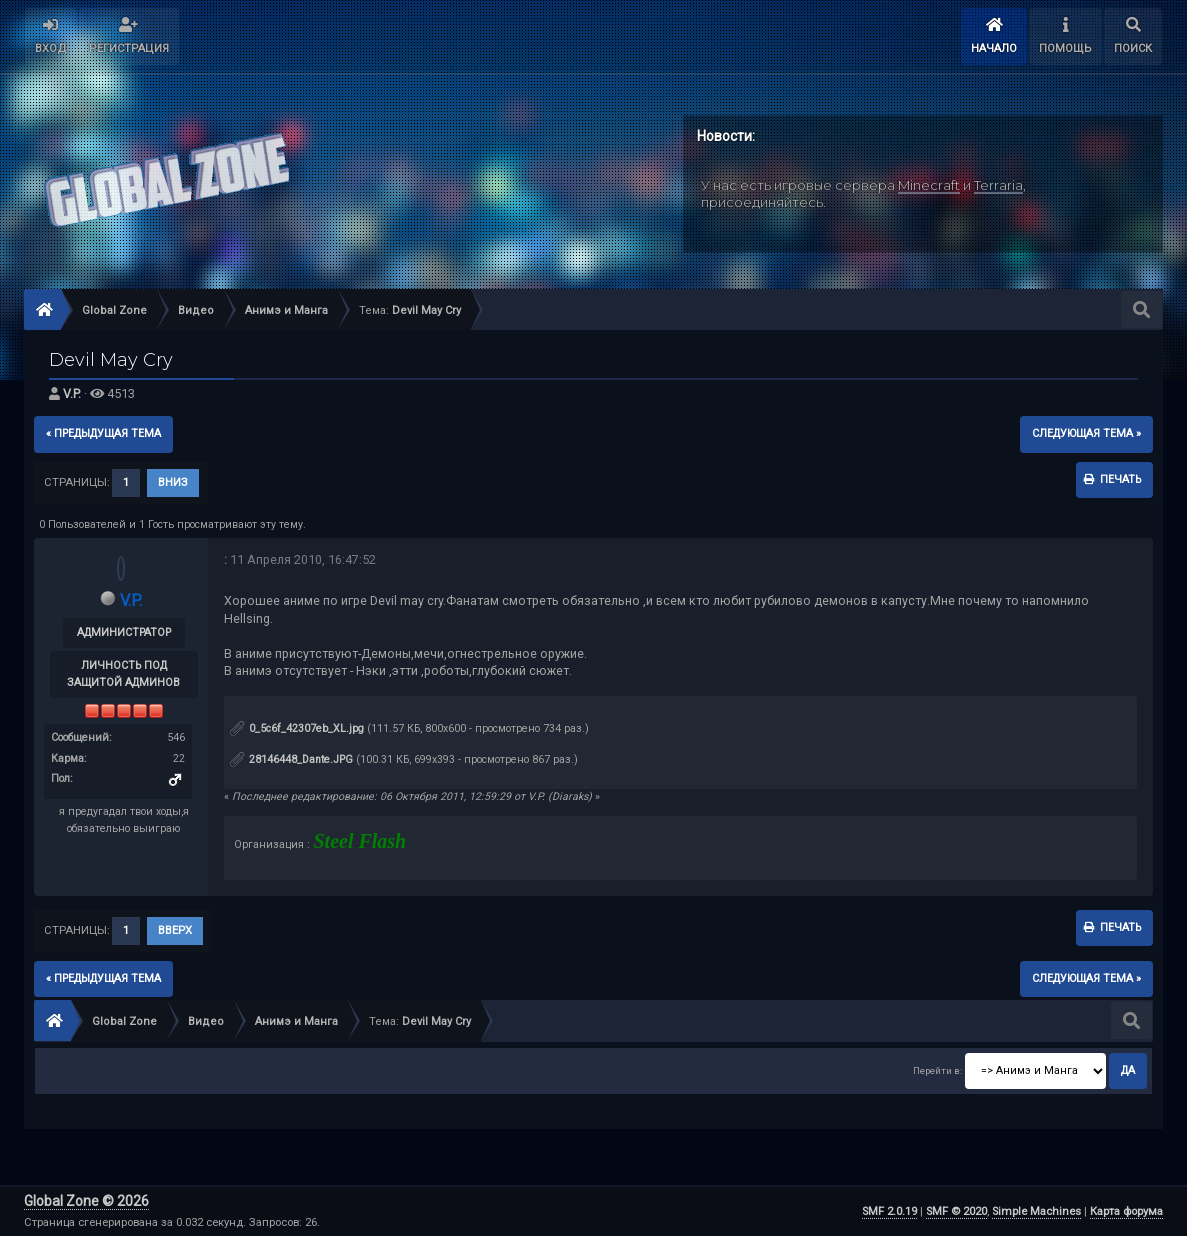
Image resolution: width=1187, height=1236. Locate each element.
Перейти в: (937, 1070)
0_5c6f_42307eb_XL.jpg (297, 728)
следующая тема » (1086, 433)
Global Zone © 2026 (86, 1201)
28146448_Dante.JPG (291, 759)
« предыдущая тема (103, 433)
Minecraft (929, 185)
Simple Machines (1036, 1211)
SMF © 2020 (956, 1211)
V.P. (72, 393)
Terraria (998, 185)
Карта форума (1126, 1211)
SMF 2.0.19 (889, 1211)
